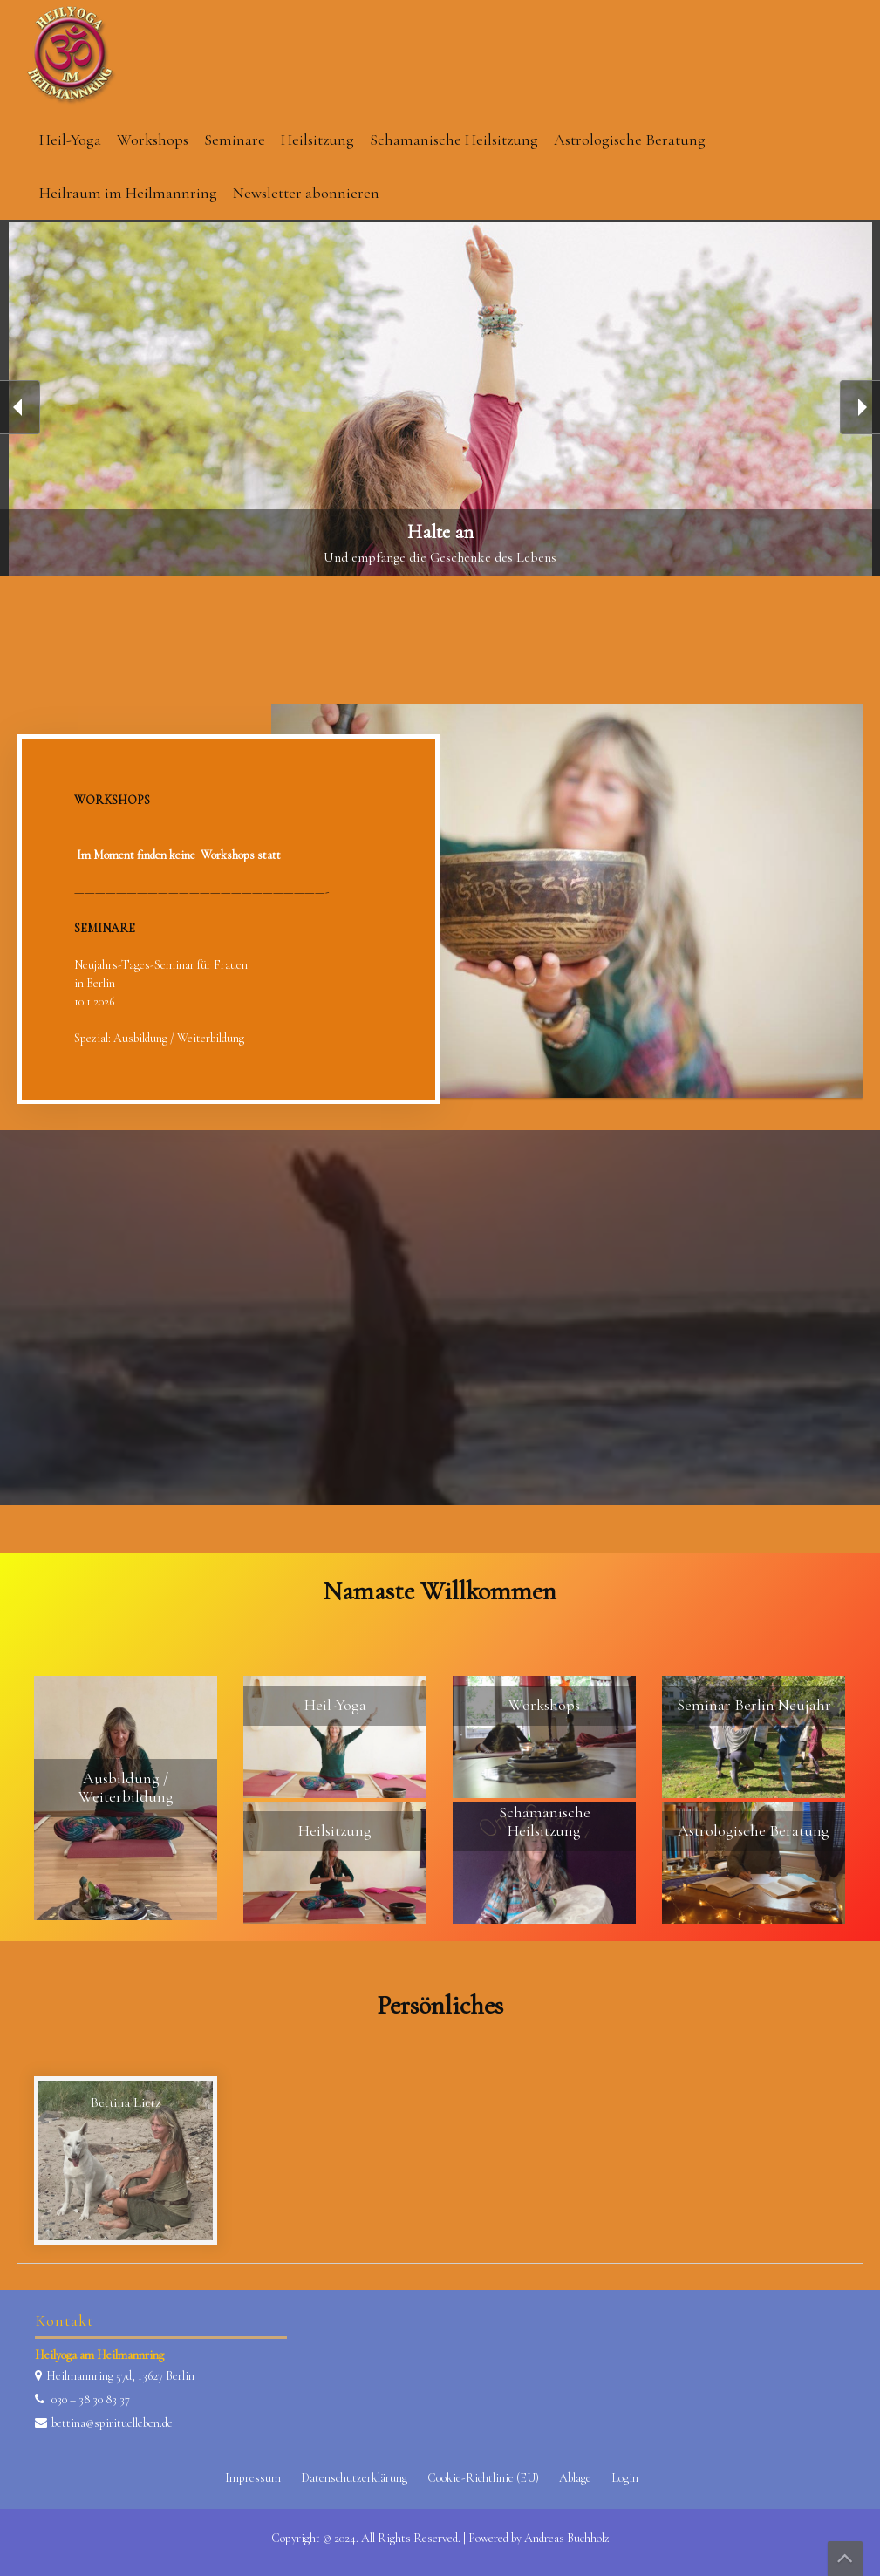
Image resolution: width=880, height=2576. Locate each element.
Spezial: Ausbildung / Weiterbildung (159, 1038)
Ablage (575, 2477)
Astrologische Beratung (630, 139)
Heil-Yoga (70, 139)
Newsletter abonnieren (306, 192)
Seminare (234, 139)
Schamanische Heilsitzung (454, 139)
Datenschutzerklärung (354, 2477)
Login (624, 2477)
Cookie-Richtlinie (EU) (483, 2477)
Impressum (253, 2477)
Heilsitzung (317, 139)
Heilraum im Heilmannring (128, 192)
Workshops (152, 139)
